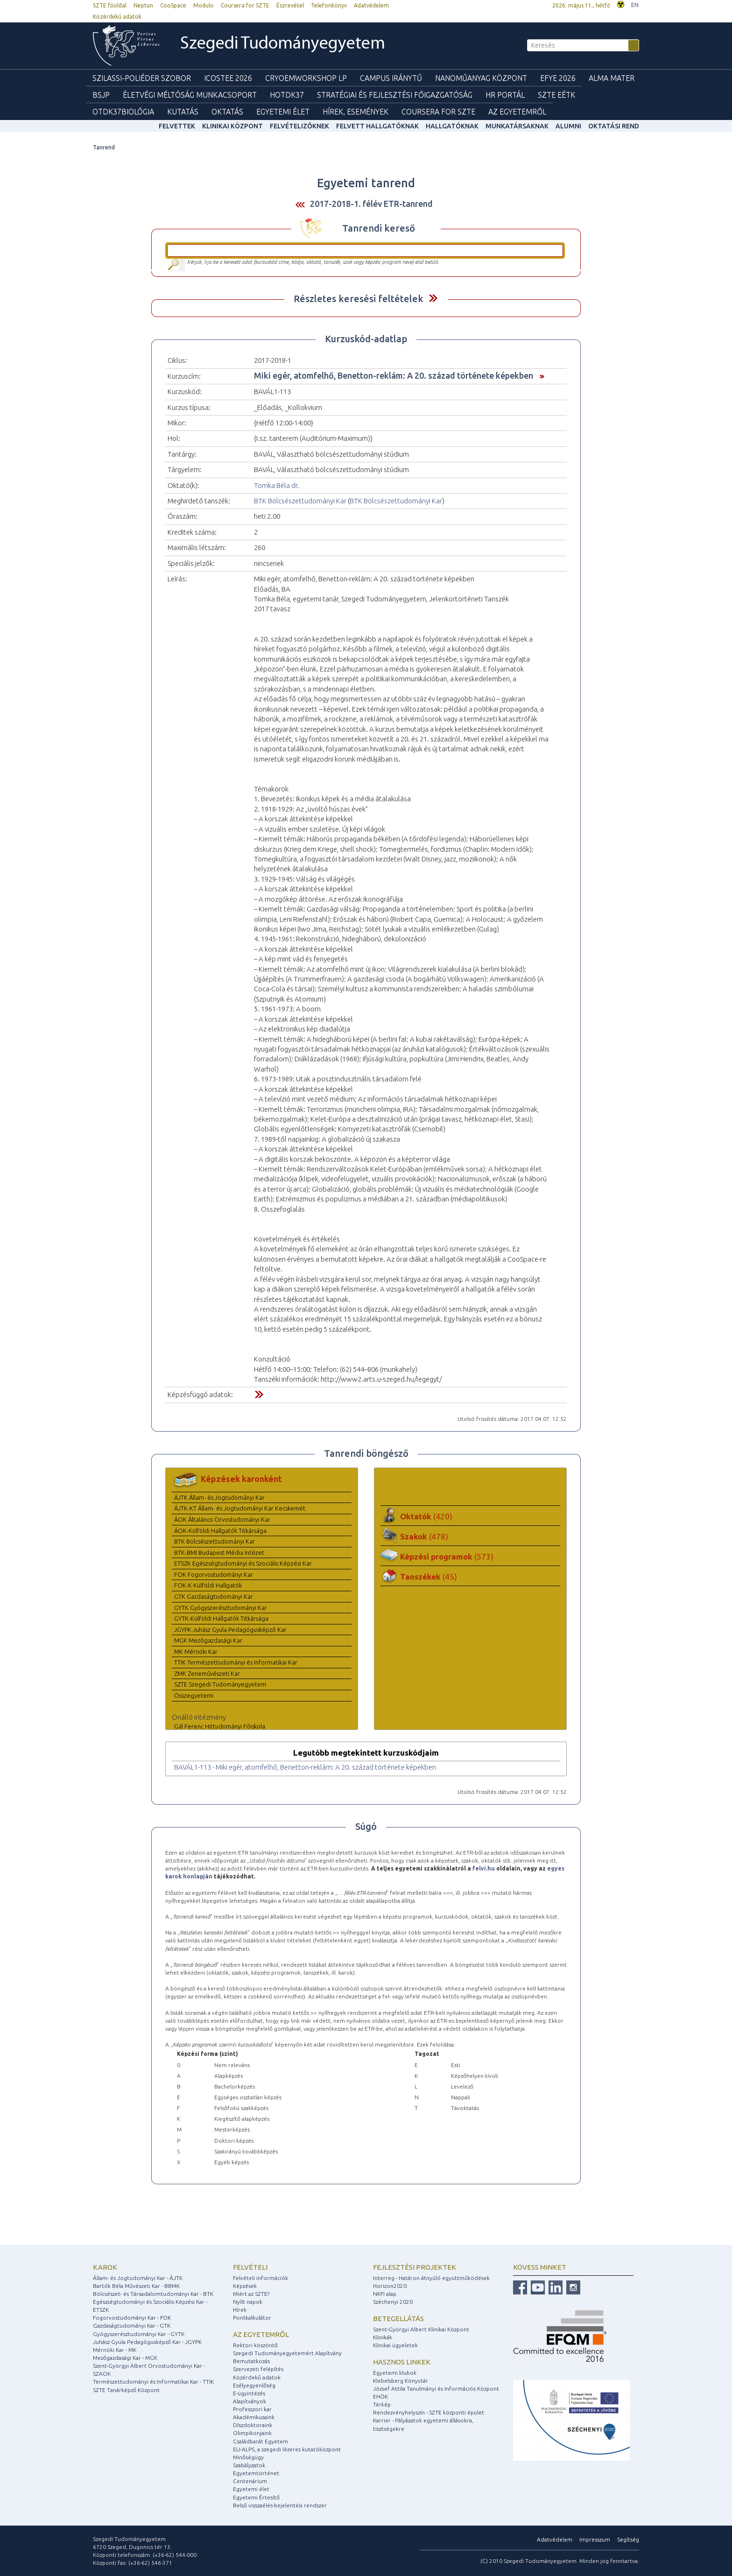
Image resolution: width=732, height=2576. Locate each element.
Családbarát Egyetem (260, 2441)
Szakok (424, 1536)
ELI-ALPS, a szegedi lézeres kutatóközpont (287, 2449)
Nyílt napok (247, 2302)
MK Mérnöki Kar (196, 1651)
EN (635, 5)
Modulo (203, 5)
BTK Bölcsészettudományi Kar (300, 501)
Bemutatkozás (251, 2361)
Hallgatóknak (452, 126)
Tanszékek (428, 1576)
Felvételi (250, 2267)
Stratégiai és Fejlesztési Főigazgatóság (394, 95)
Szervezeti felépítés (258, 2369)
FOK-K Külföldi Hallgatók (208, 1585)
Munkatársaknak (517, 126)
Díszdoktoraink (252, 2425)
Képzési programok (446, 1556)
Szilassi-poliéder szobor (141, 78)
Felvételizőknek (299, 126)
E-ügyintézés (249, 2393)
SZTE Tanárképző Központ (126, 2390)
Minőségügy (248, 2457)
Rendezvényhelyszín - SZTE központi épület (428, 2412)
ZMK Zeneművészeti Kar (207, 1673)
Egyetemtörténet (256, 2473)
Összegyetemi (193, 1695)
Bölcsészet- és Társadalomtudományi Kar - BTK (153, 2294)
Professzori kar (252, 2409)
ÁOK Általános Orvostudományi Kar (222, 1519)
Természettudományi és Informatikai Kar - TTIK (153, 2381)
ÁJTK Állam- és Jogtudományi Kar (219, 1497)
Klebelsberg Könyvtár (400, 2381)
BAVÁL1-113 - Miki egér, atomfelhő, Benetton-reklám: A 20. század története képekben (305, 1767)
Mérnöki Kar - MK (114, 2350)
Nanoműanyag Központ (481, 78)
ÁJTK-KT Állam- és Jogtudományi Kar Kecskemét (239, 1508)
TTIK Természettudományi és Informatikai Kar (235, 1662)
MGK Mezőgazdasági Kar (208, 1640)
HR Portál (505, 95)
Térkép (382, 2404)
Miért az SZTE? (251, 2294)
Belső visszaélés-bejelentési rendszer (280, 2505)
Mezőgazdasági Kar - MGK (125, 2358)
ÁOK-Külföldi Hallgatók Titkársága (220, 1530)
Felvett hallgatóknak (377, 126)
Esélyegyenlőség (254, 2385)
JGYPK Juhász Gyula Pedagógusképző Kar (230, 1629)
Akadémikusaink (253, 2417)
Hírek (239, 2310)
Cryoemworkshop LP (306, 78)
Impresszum (594, 2539)
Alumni (568, 126)
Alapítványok (249, 2401)
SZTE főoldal (110, 5)
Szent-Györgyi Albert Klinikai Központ (421, 2329)
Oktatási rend (613, 126)
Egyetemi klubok (394, 2373)
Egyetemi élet (283, 111)
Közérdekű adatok (117, 17)
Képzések (245, 2286)
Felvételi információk (260, 2278)
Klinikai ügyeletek (395, 2345)
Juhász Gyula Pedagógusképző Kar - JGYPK (147, 2342)
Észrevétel (290, 5)
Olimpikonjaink (252, 2433)
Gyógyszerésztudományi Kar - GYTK (138, 2334)
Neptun (143, 5)
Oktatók (426, 1516)
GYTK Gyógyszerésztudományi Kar (220, 1607)
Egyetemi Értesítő (256, 2497)
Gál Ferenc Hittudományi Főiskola (219, 1726)
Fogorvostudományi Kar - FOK (132, 2318)
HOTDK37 (287, 95)
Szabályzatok (249, 2465)
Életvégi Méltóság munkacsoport (190, 95)
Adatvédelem (371, 5)
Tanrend (104, 147)
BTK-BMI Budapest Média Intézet (219, 1552)
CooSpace (173, 5)
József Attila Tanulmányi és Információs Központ (436, 2388)
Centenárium (250, 2481)
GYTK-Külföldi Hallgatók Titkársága (221, 1618)
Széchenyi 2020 (393, 2302)
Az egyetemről (261, 2334)
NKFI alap (384, 2294)
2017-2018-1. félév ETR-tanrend (371, 203)
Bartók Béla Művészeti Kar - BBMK (136, 2286)
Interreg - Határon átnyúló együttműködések (431, 2278)
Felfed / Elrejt (433, 298)
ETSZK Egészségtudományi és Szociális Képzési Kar (243, 1563)
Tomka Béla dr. (276, 485)
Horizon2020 (390, 2286)
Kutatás (182, 111)
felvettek (177, 126)
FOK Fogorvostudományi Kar (213, 1574)
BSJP (101, 95)
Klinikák (382, 2337)
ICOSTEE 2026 (228, 78)
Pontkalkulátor (252, 2318)
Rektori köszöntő (255, 2345)
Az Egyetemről (517, 111)
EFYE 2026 (558, 78)
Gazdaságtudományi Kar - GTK (131, 2325)
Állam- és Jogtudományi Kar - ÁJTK (138, 2278)
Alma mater (611, 78)
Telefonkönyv (329, 5)
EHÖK (380, 2396)
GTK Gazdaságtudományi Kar (213, 1596)
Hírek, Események (355, 111)
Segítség (628, 2539)
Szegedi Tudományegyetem (282, 44)
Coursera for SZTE (245, 5)
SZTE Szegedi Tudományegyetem (220, 1684)
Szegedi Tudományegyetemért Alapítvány (287, 2353)
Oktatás (227, 111)
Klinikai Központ (232, 126)
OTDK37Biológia (123, 111)
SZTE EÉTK (556, 95)
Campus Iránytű (391, 78)
